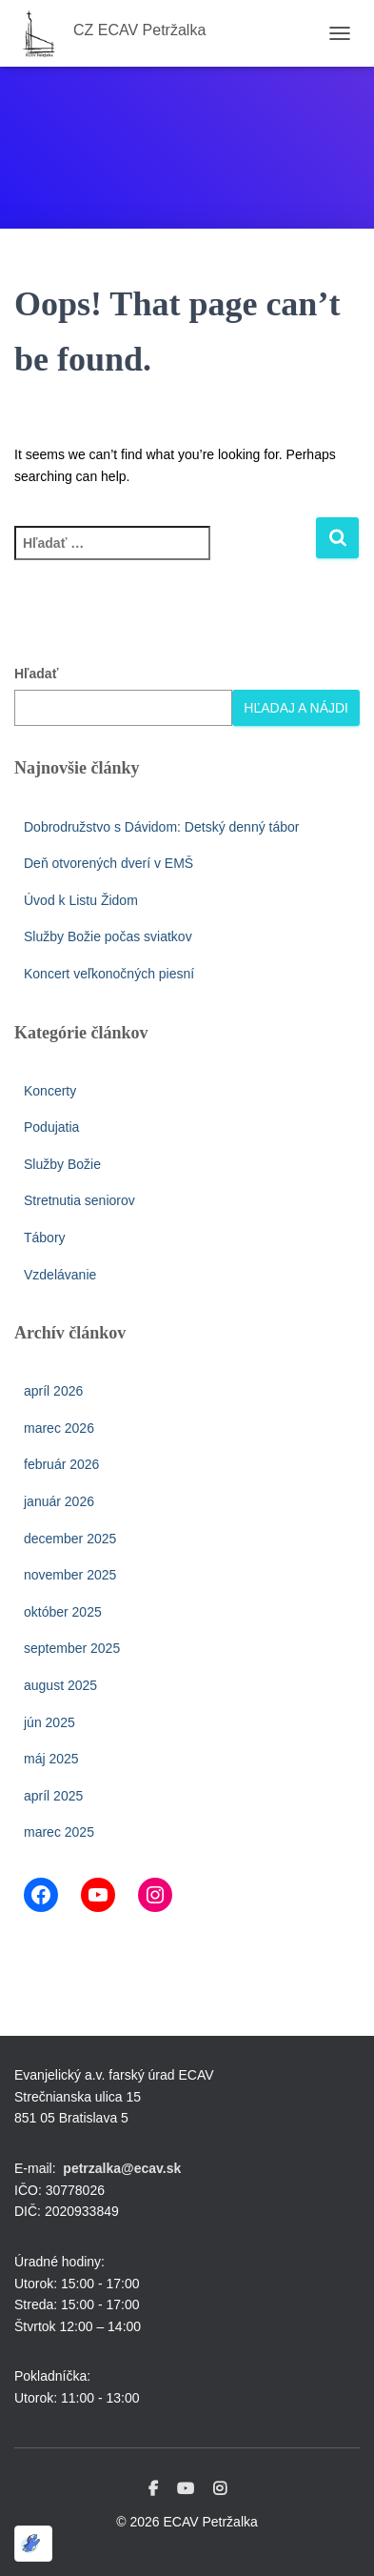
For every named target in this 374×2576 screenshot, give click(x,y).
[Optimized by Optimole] (33, 2544)
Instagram (220, 2489)
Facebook (153, 2489)
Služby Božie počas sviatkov (108, 936)
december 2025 (70, 1538)
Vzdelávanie (60, 1274)
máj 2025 (51, 1758)
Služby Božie (62, 1164)
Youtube (185, 2489)
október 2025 (63, 1612)
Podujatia (51, 1127)
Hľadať (36, 673)
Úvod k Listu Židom (81, 900)
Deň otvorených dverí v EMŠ (108, 863)
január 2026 (59, 1501)
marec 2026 (59, 1428)
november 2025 (70, 1574)
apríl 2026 (53, 1391)
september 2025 (72, 1648)
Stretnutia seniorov (79, 1200)
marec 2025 (59, 1832)
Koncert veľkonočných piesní (109, 973)
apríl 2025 (53, 1795)
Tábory (45, 1237)
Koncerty (50, 1090)
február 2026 (61, 1464)
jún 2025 (49, 1722)
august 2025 (60, 1685)
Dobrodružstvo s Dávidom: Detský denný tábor (161, 827)
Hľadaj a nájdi (296, 707)
